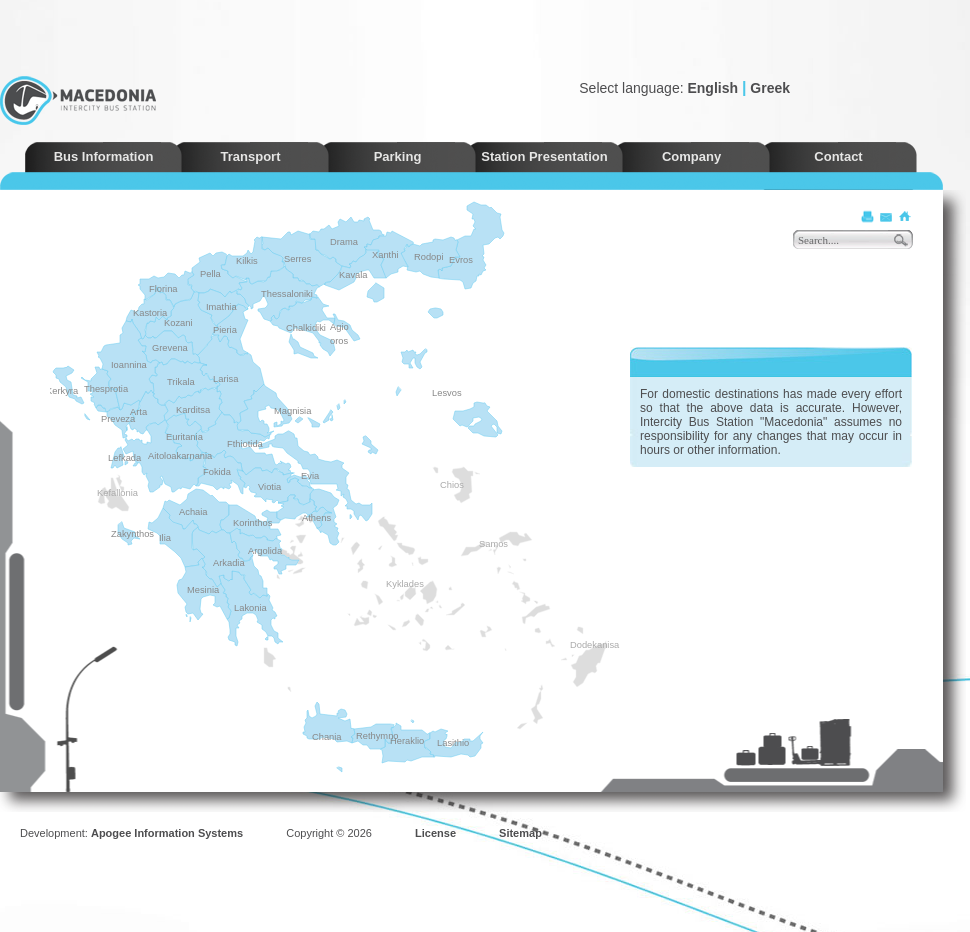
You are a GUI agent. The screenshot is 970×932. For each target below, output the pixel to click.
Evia (310, 476)
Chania (327, 737)
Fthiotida (245, 444)
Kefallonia (103, 493)
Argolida (265, 551)
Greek (770, 88)
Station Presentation (544, 156)
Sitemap (520, 833)
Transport (251, 156)
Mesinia (203, 590)
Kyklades (392, 584)
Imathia (221, 307)
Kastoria (150, 313)
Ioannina (129, 365)
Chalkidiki (306, 328)
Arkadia (229, 563)
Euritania (184, 437)
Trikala (181, 382)
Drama (344, 242)
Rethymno (377, 736)
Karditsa (193, 410)
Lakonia (250, 608)
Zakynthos (132, 534)
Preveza (118, 419)
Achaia (193, 512)
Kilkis (247, 261)
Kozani (178, 323)
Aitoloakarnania (180, 456)
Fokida (217, 472)
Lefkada (124, 458)
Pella (210, 274)
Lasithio (453, 743)
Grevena (170, 348)
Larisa (225, 379)
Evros (461, 260)
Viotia (269, 487)
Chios (446, 485)
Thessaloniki (287, 294)
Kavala (353, 275)
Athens (316, 518)
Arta (138, 412)
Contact (838, 156)
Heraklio (407, 741)
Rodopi (429, 257)
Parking (398, 156)
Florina (163, 289)
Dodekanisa (576, 645)
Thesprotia (106, 389)
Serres (297, 259)
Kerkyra (62, 391)
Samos (485, 544)
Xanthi (385, 255)
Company (691, 156)
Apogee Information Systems (167, 833)
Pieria (225, 330)
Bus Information (104, 156)
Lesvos (447, 393)
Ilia (165, 538)
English (712, 88)
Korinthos (252, 523)
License (435, 833)
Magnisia (292, 411)
